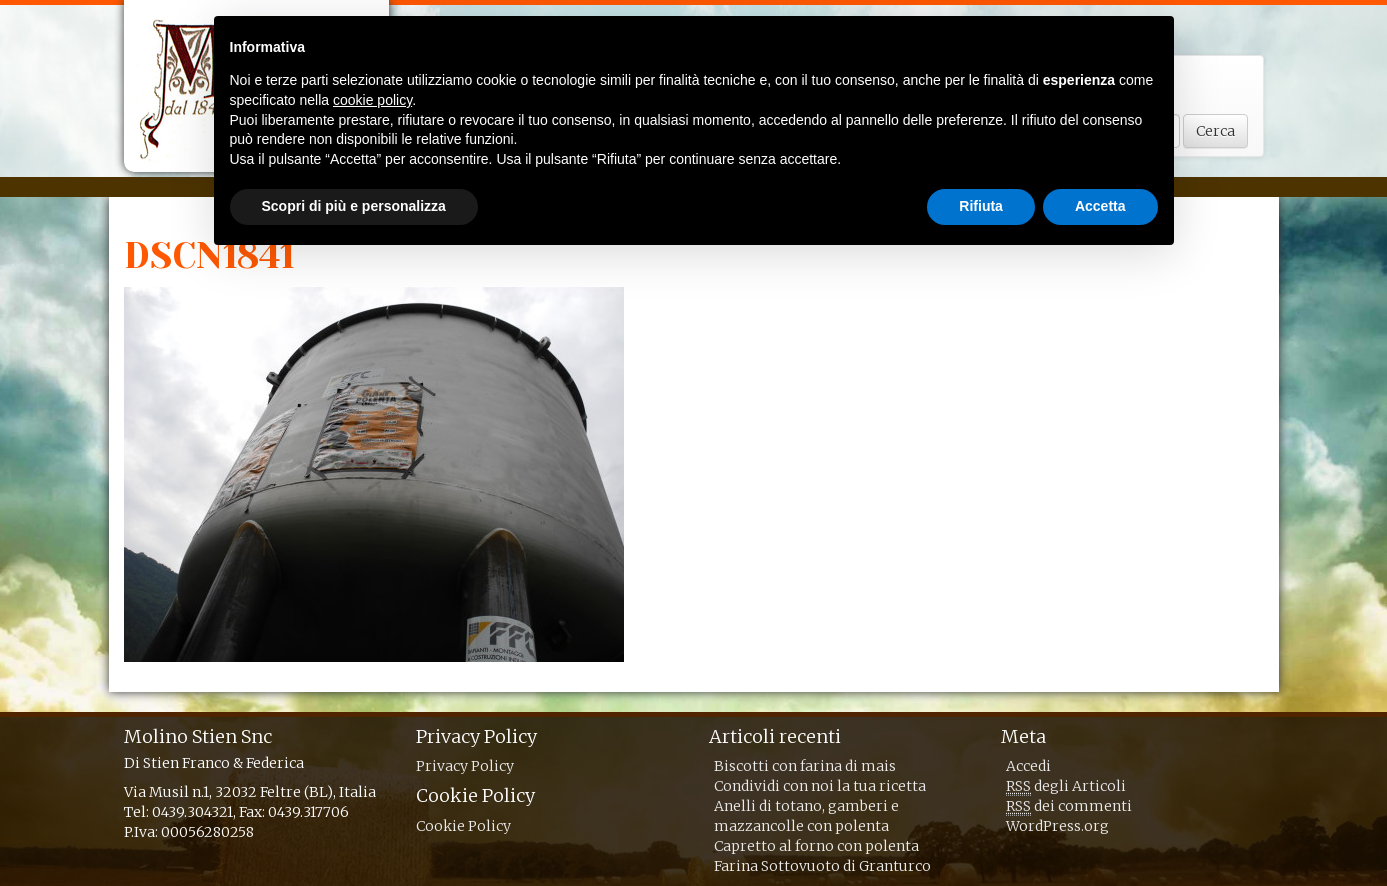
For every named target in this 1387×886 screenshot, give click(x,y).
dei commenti (1069, 806)
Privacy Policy (465, 766)
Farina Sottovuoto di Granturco (822, 866)
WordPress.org (1057, 826)
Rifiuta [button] (981, 206)
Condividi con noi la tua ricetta (820, 786)
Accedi (1028, 766)
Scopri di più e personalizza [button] (354, 206)
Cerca (1215, 131)
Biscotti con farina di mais (805, 766)
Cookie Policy (463, 826)
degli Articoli (1066, 786)
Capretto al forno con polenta (816, 846)
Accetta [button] (1100, 206)
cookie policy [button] (372, 100)
